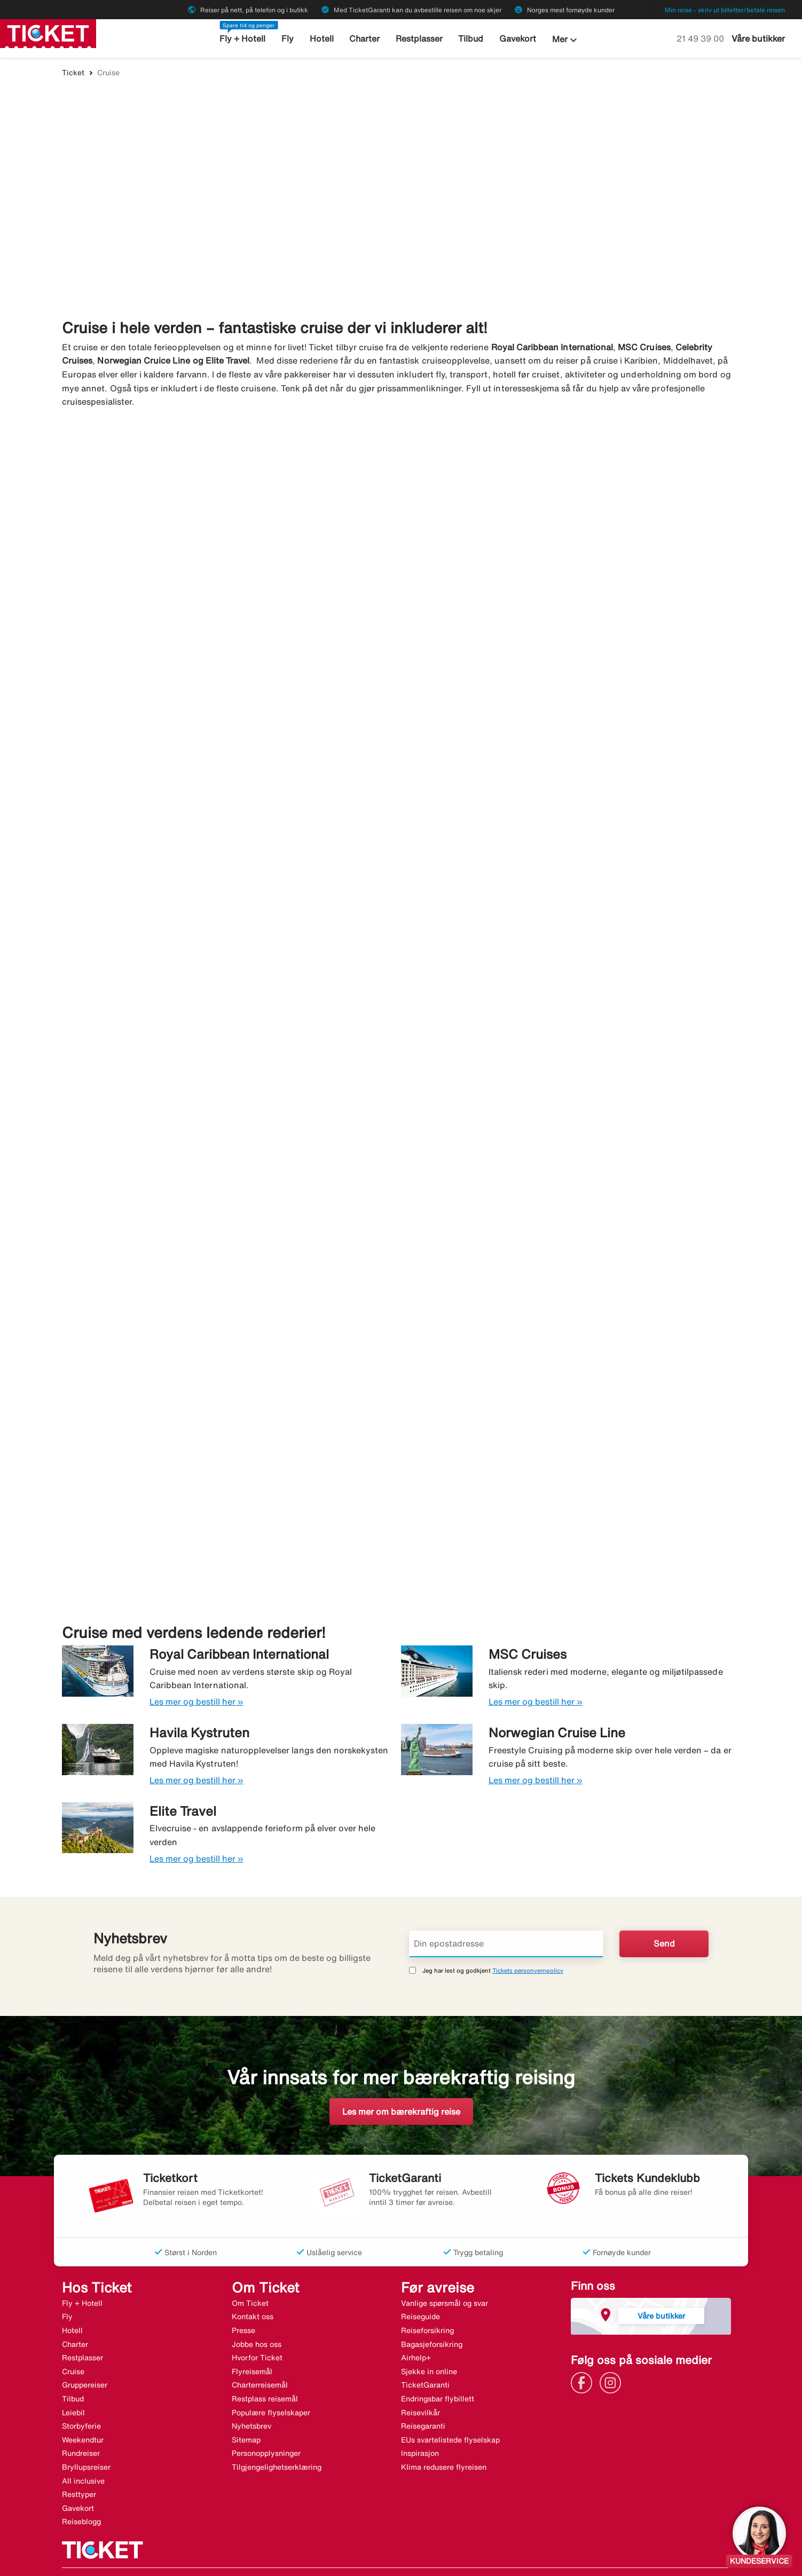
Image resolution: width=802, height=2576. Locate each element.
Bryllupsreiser (86, 2434)
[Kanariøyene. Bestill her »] (574, 992)
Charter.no (355, 2555)
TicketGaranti (425, 2352)
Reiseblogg (81, 2489)
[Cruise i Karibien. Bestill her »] (574, 601)
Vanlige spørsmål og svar (444, 2270)
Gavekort (513, 39)
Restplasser (418, 39)
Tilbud (468, 39)
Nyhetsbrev (251, 2393)
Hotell (322, 39)
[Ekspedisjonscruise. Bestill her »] (227, 1384)
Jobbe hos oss (256, 2311)
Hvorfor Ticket (257, 2325)
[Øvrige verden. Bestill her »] (574, 1384)
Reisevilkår (420, 2379)
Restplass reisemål (265, 2366)
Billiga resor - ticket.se (101, 2555)
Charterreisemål (260, 2352)
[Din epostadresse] (506, 1910)
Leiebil (73, 2379)
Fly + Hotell (246, 39)
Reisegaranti (423, 2393)
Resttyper (79, 2461)
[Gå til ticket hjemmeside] (48, 32)
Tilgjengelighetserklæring (276, 2434)
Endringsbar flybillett (437, 2366)
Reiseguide (420, 2284)
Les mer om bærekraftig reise (401, 2078)
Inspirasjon (420, 2420)
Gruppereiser (84, 2352)
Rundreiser (81, 2420)
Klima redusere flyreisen (443, 2434)
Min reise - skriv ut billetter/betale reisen (725, 9)
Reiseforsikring (427, 2298)
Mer (561, 40)
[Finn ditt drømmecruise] (401, 194)
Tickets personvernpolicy (527, 1937)
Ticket (73, 72)
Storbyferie (81, 2393)
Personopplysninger (266, 2420)
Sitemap (246, 2406)
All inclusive (83, 2448)
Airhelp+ (416, 2325)
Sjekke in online (429, 2338)
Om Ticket (250, 2270)
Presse (243, 2298)
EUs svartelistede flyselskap (450, 2406)
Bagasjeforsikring (431, 2311)
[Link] (584, 2348)
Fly (289, 39)
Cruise (73, 2338)
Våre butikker (758, 38)
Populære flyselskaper (271, 2379)
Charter (364, 39)
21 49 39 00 (701, 38)
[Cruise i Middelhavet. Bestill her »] (227, 601)
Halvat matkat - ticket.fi (285, 2555)
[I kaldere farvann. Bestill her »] (227, 992)
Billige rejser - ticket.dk (193, 2555)
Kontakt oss (252, 2284)
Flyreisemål (252, 2338)
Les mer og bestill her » (196, 1669)
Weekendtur (83, 2406)
